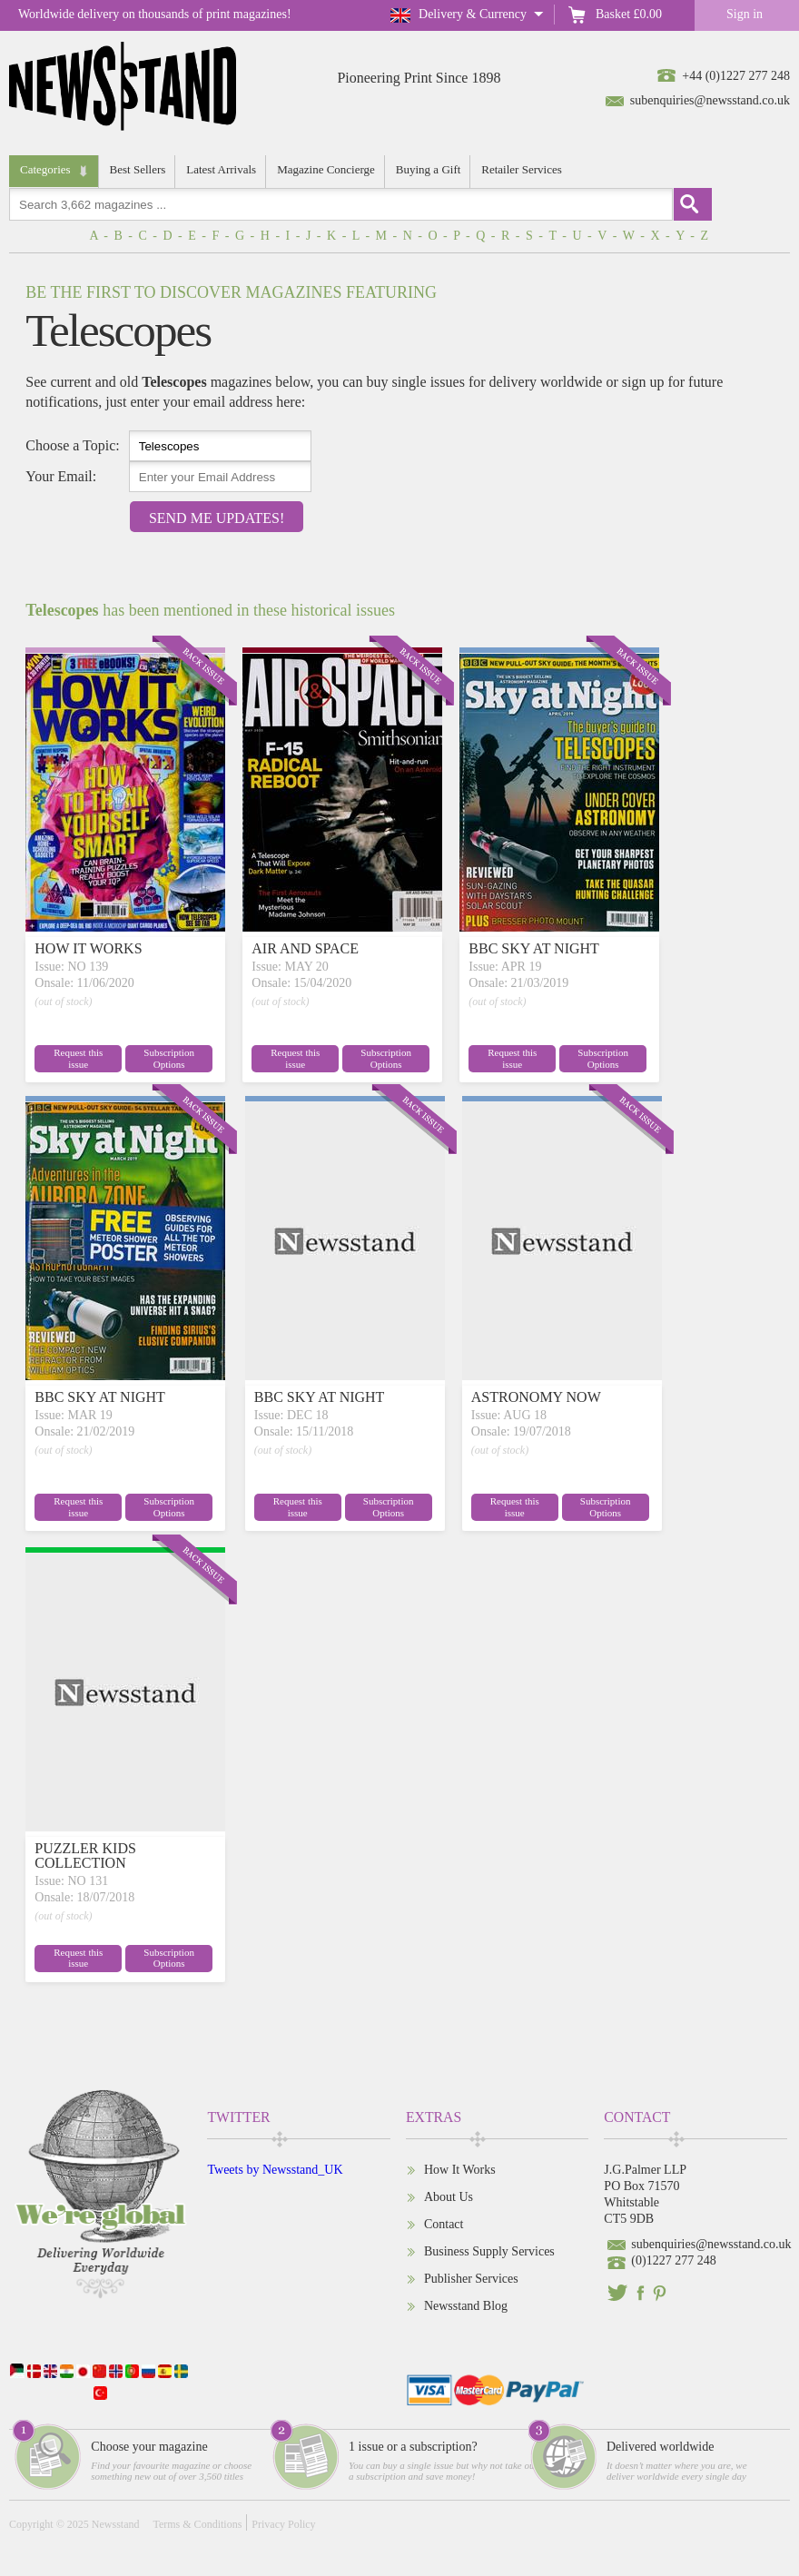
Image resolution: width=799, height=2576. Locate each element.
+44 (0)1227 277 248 (736, 76)
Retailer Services (521, 169)
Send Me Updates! (216, 518)
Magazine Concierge (326, 169)
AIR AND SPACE (305, 948)
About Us (448, 2197)
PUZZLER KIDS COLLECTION (85, 1855)
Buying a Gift (428, 169)
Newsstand (116, 2524)
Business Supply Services (489, 2251)
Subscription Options (168, 1058)
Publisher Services (471, 2278)
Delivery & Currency (473, 14)
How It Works (460, 2169)
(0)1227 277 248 (673, 2260)
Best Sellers (138, 169)
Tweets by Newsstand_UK (274, 2169)
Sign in (744, 14)
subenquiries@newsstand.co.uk (710, 100)
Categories (45, 169)
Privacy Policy (283, 2524)
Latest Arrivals (221, 169)
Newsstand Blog (466, 2306)
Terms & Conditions (197, 2524)
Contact (444, 2224)
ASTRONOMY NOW (536, 1397)
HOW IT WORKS (88, 948)
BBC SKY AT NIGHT (534, 948)
